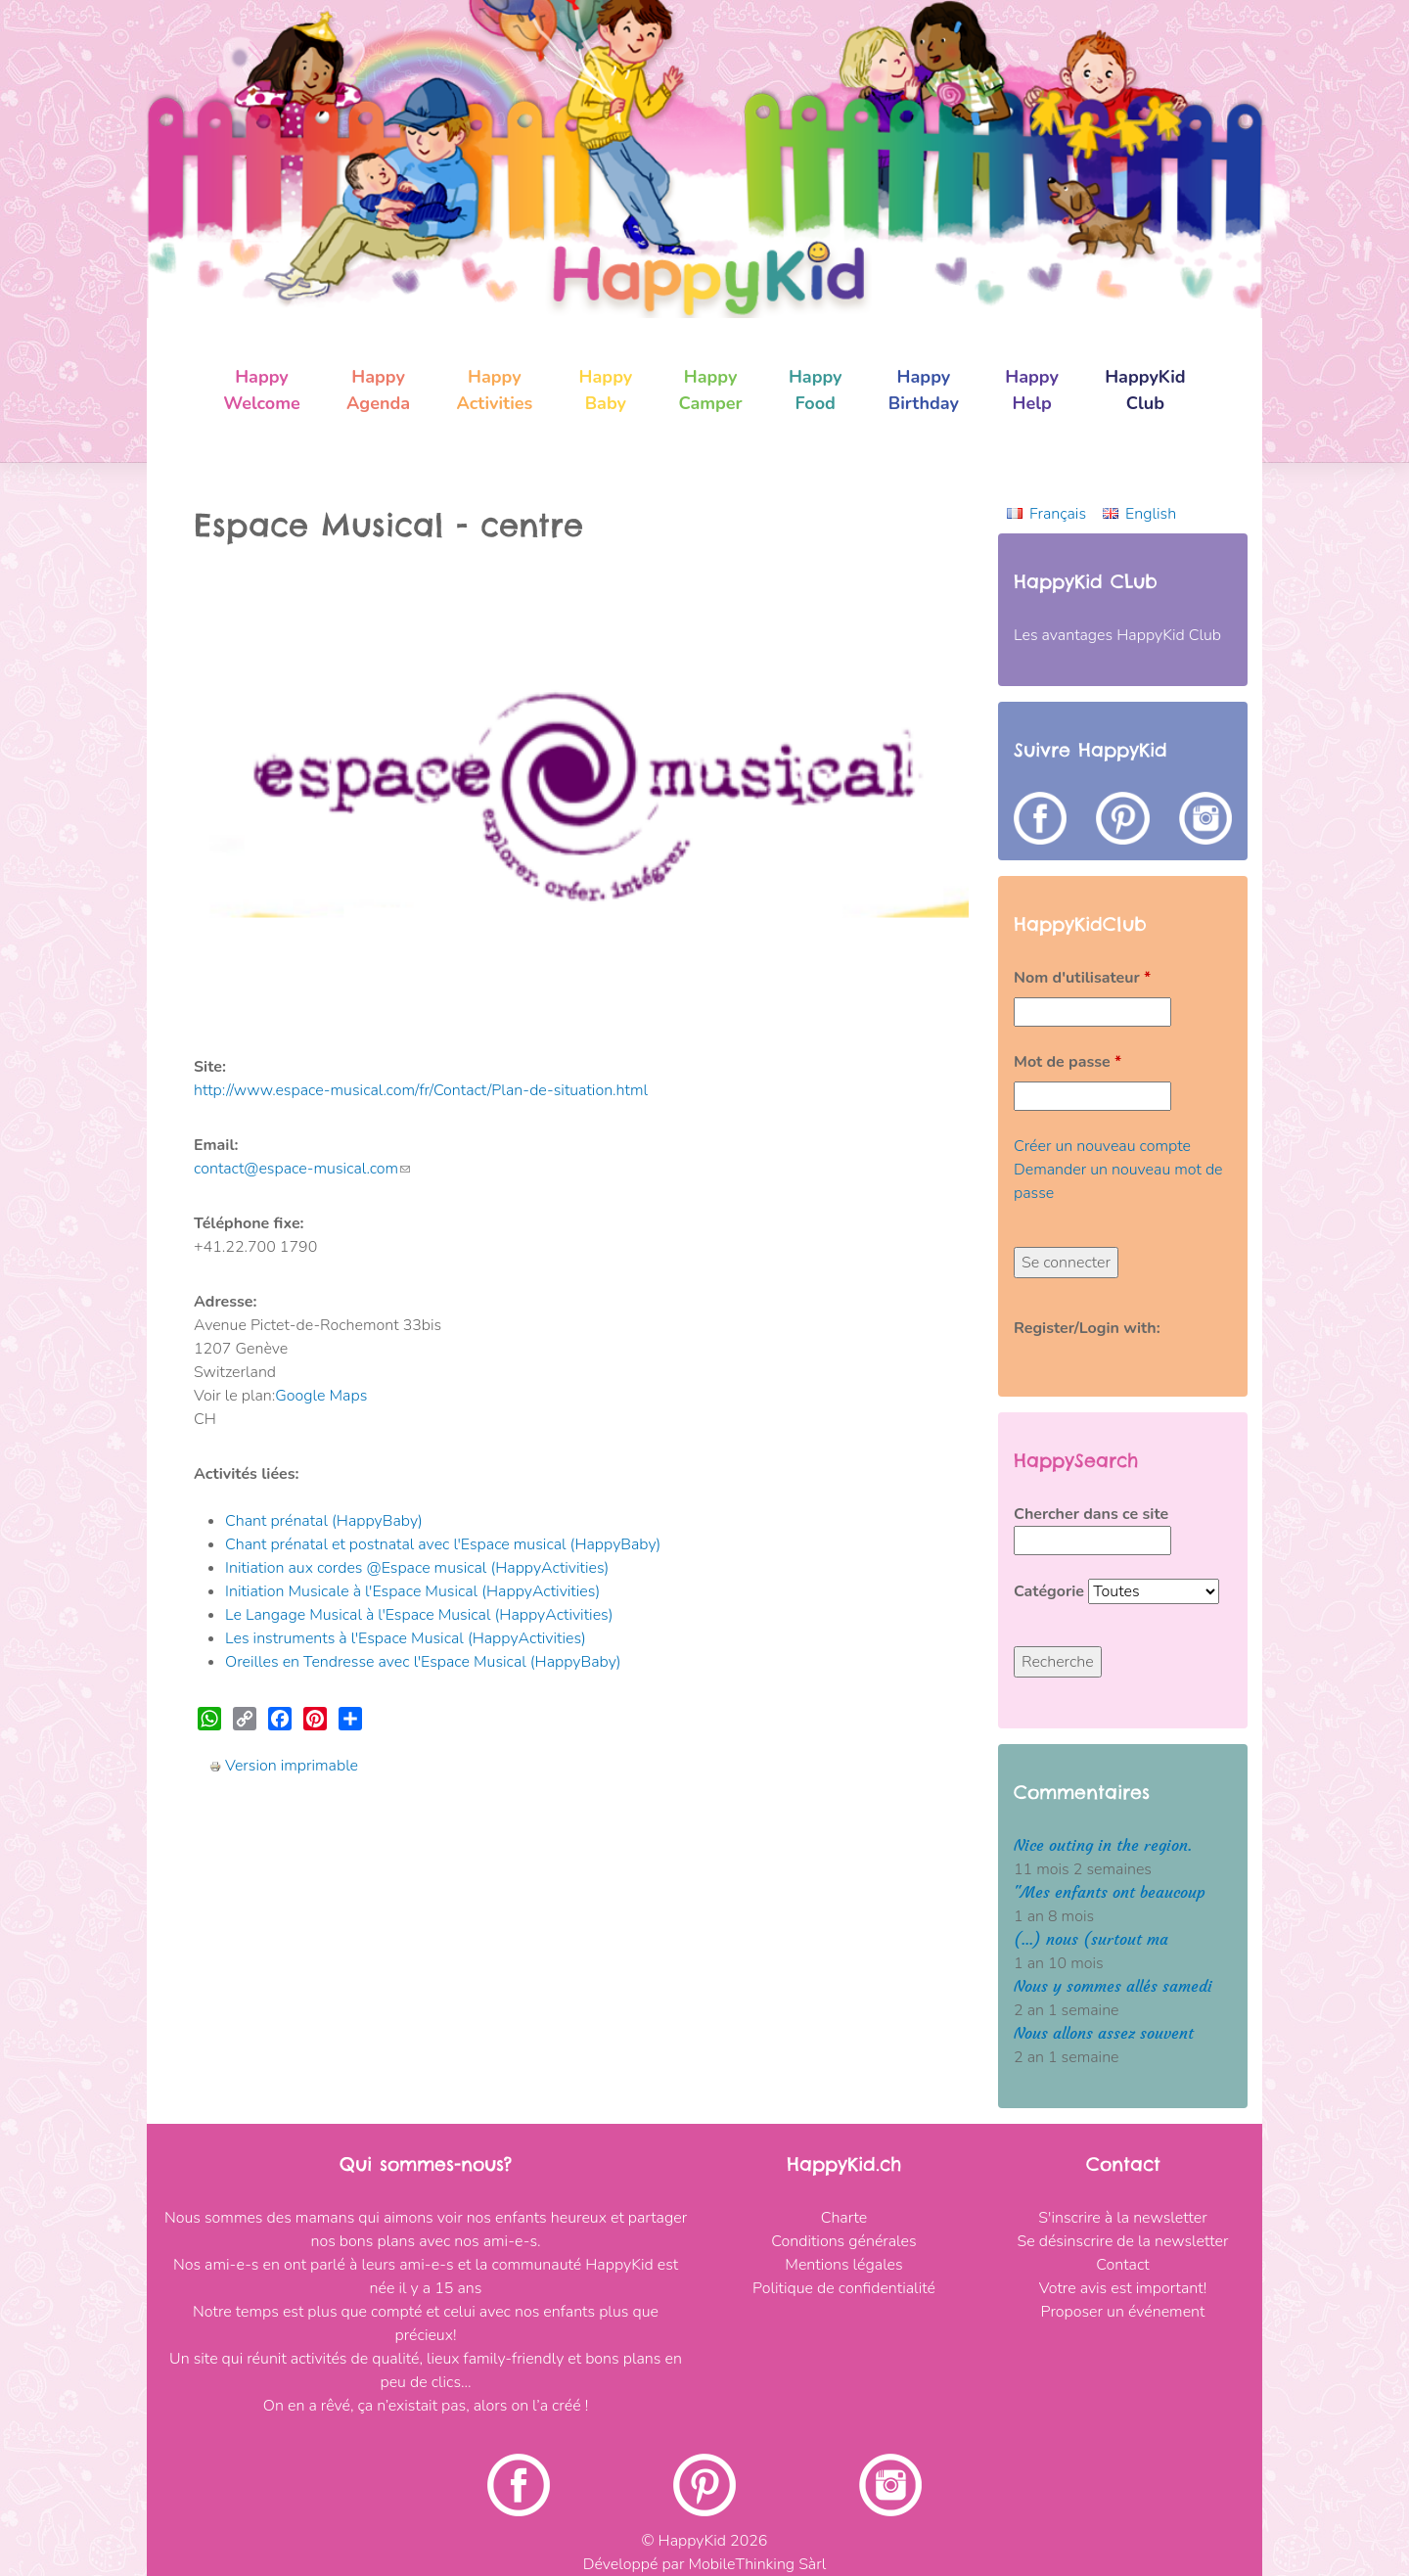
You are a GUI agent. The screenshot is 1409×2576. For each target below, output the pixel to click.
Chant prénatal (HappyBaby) (324, 1521)
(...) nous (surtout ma (1091, 1939)
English (1150, 514)
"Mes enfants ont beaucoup (1109, 1892)
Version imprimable (283, 1765)
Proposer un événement (1123, 2312)
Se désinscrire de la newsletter (1123, 2241)
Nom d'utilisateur (1082, 978)
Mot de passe (1067, 1062)
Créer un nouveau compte (1102, 1146)
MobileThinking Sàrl (757, 2564)
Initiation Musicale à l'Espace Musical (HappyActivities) (412, 1591)
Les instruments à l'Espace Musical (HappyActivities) (405, 1638)
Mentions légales (843, 2265)
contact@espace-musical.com (302, 1168)
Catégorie (1051, 1591)
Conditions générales (843, 2241)
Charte (844, 2218)
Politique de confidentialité (843, 2288)
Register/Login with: (1087, 1328)
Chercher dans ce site (1091, 1514)
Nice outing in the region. (1103, 1845)
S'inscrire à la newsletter (1122, 2218)
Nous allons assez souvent (1104, 2033)
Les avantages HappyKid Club (1117, 635)
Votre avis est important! (1122, 2288)
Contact (1122, 2265)
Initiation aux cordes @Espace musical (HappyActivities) (417, 1568)
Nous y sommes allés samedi (1113, 1986)
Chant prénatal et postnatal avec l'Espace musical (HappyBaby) (442, 1544)
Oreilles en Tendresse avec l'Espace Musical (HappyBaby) (423, 1662)
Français (1057, 514)
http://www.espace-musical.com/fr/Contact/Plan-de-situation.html (421, 1090)
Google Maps (321, 1395)
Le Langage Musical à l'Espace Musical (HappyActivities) (419, 1615)
